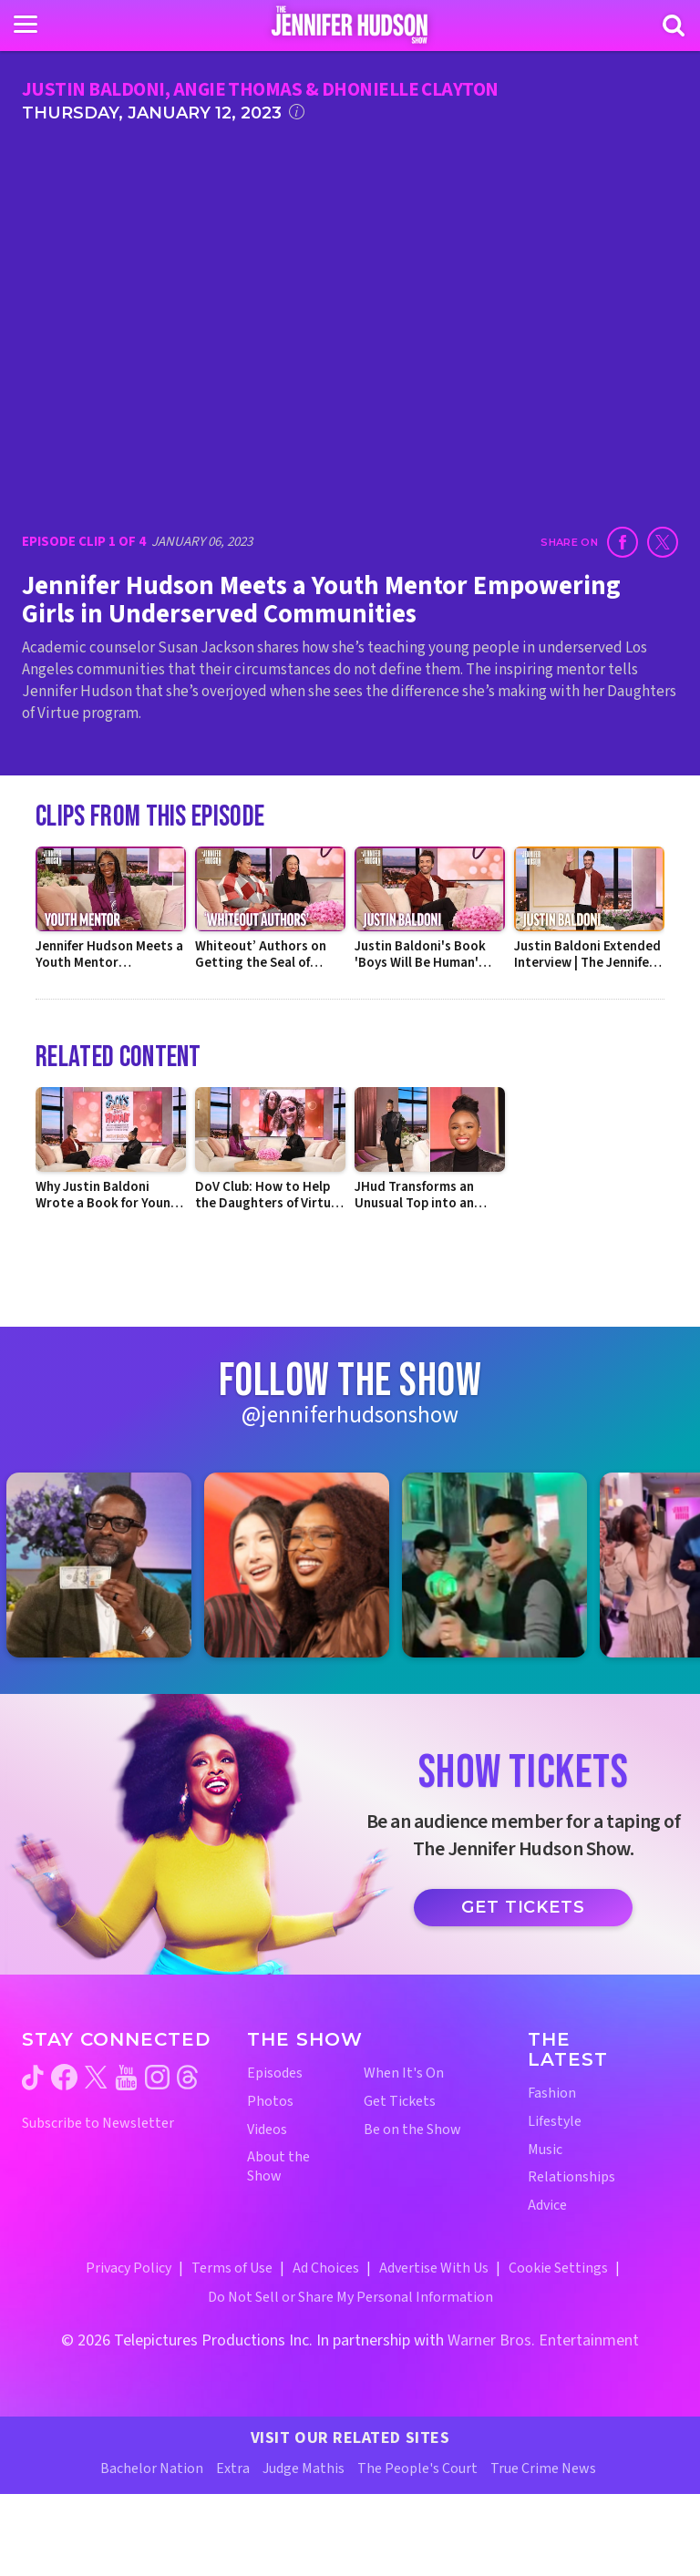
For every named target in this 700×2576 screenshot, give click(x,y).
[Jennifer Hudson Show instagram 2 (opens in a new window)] (305, 1565)
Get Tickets (523, 1907)
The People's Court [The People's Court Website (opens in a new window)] (417, 2468)
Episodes (275, 2073)
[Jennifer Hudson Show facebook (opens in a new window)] (64, 2077)
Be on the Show (412, 2130)
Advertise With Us (434, 2268)
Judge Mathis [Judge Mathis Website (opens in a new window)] (303, 2468)
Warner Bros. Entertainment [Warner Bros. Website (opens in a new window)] (543, 2340)
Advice (547, 2205)
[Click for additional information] (296, 111)
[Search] (673, 25)
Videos (267, 2130)
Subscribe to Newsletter (98, 2123)
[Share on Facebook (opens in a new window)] (622, 542)
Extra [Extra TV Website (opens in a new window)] (233, 2468)
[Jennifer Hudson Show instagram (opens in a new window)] (157, 2077)
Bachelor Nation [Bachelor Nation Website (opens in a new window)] (151, 2468)
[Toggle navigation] (25, 24)
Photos (270, 2101)
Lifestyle (555, 2121)
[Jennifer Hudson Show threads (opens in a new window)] (187, 2077)
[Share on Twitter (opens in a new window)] (662, 542)
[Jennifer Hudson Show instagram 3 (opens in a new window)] (503, 1565)
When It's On (404, 2073)
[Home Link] (350, 24)
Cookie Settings (558, 2268)
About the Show (278, 2167)
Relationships (571, 2177)
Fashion (552, 2093)
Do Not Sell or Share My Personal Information (350, 2297)
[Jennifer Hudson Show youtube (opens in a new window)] (126, 2077)
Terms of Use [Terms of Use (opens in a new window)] (232, 2268)
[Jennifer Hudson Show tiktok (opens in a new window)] (33, 2077)
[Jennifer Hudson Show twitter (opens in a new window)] (96, 2077)
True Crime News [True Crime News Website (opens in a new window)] (543, 2468)
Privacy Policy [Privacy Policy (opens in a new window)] (128, 2268)
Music (545, 2150)
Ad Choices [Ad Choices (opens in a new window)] (326, 2268)
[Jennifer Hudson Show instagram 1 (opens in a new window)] (108, 1565)
